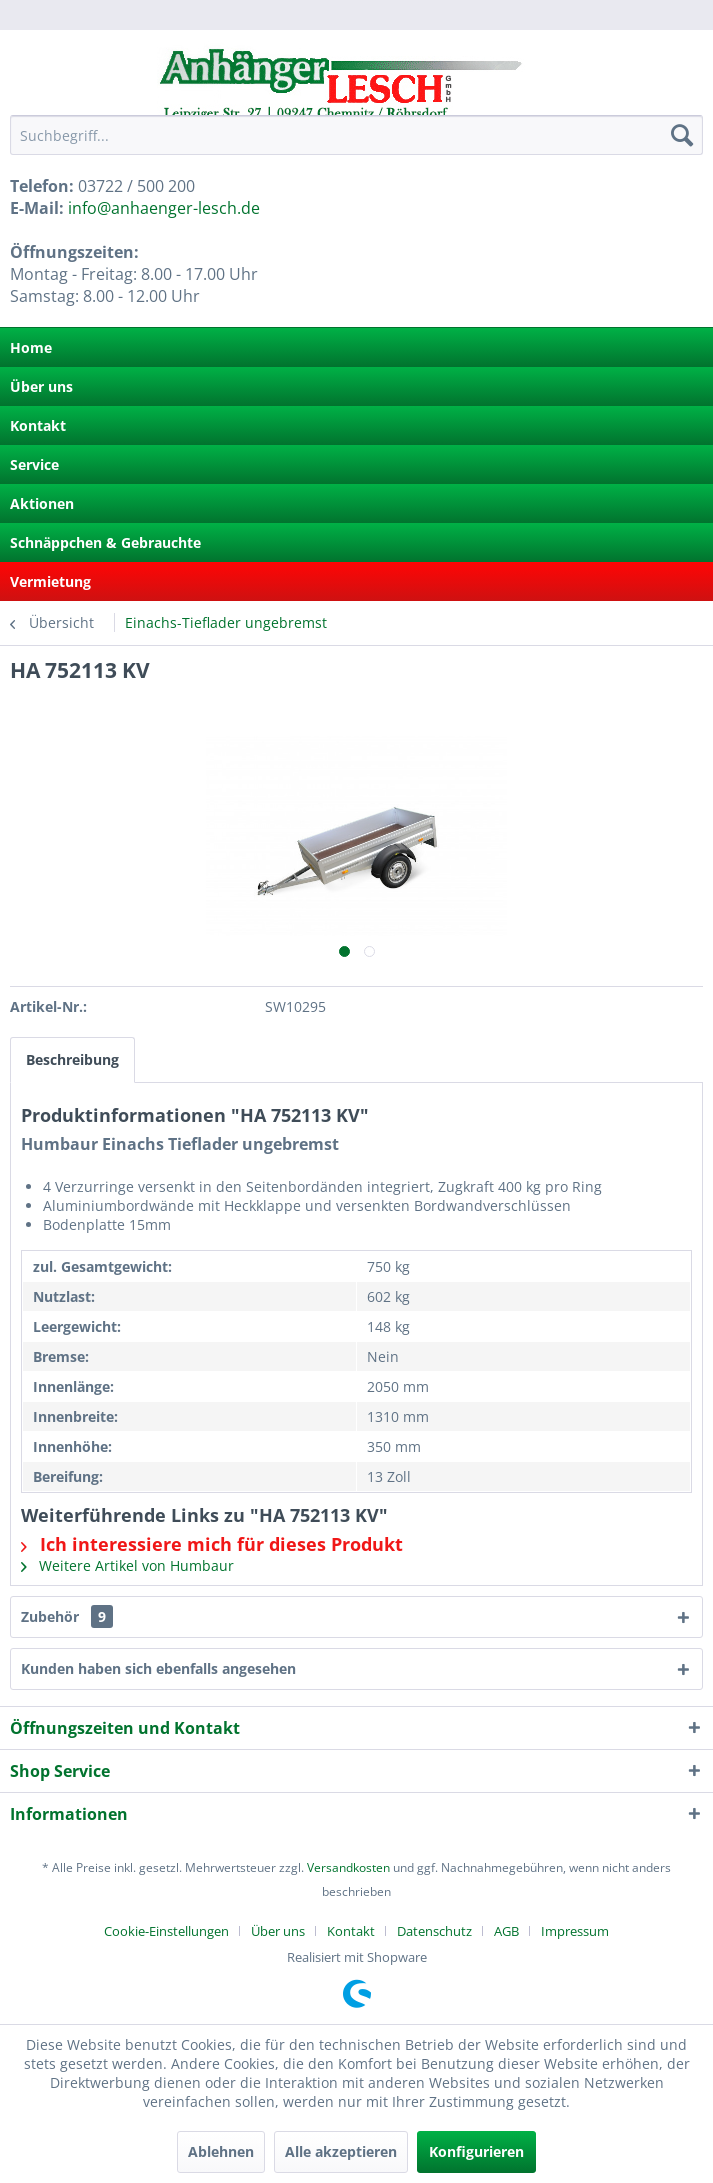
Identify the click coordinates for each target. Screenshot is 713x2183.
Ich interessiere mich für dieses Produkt (212, 1544)
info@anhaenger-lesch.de (164, 208)
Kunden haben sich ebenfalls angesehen (158, 1668)
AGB (506, 1931)
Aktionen (42, 503)
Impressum (575, 1931)
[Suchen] (682, 135)
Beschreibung (72, 1059)
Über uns (41, 386)
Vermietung (50, 581)
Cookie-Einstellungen (166, 1931)
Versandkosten (348, 1867)
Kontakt (38, 425)
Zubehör (67, 1616)
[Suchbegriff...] (356, 135)
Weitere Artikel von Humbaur (127, 1565)
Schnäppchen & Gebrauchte (105, 542)
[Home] (356, 347)
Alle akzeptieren (341, 2151)
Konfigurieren (476, 2151)
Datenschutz (434, 1931)
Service (34, 464)
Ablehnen (221, 2151)
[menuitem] (356, 135)
